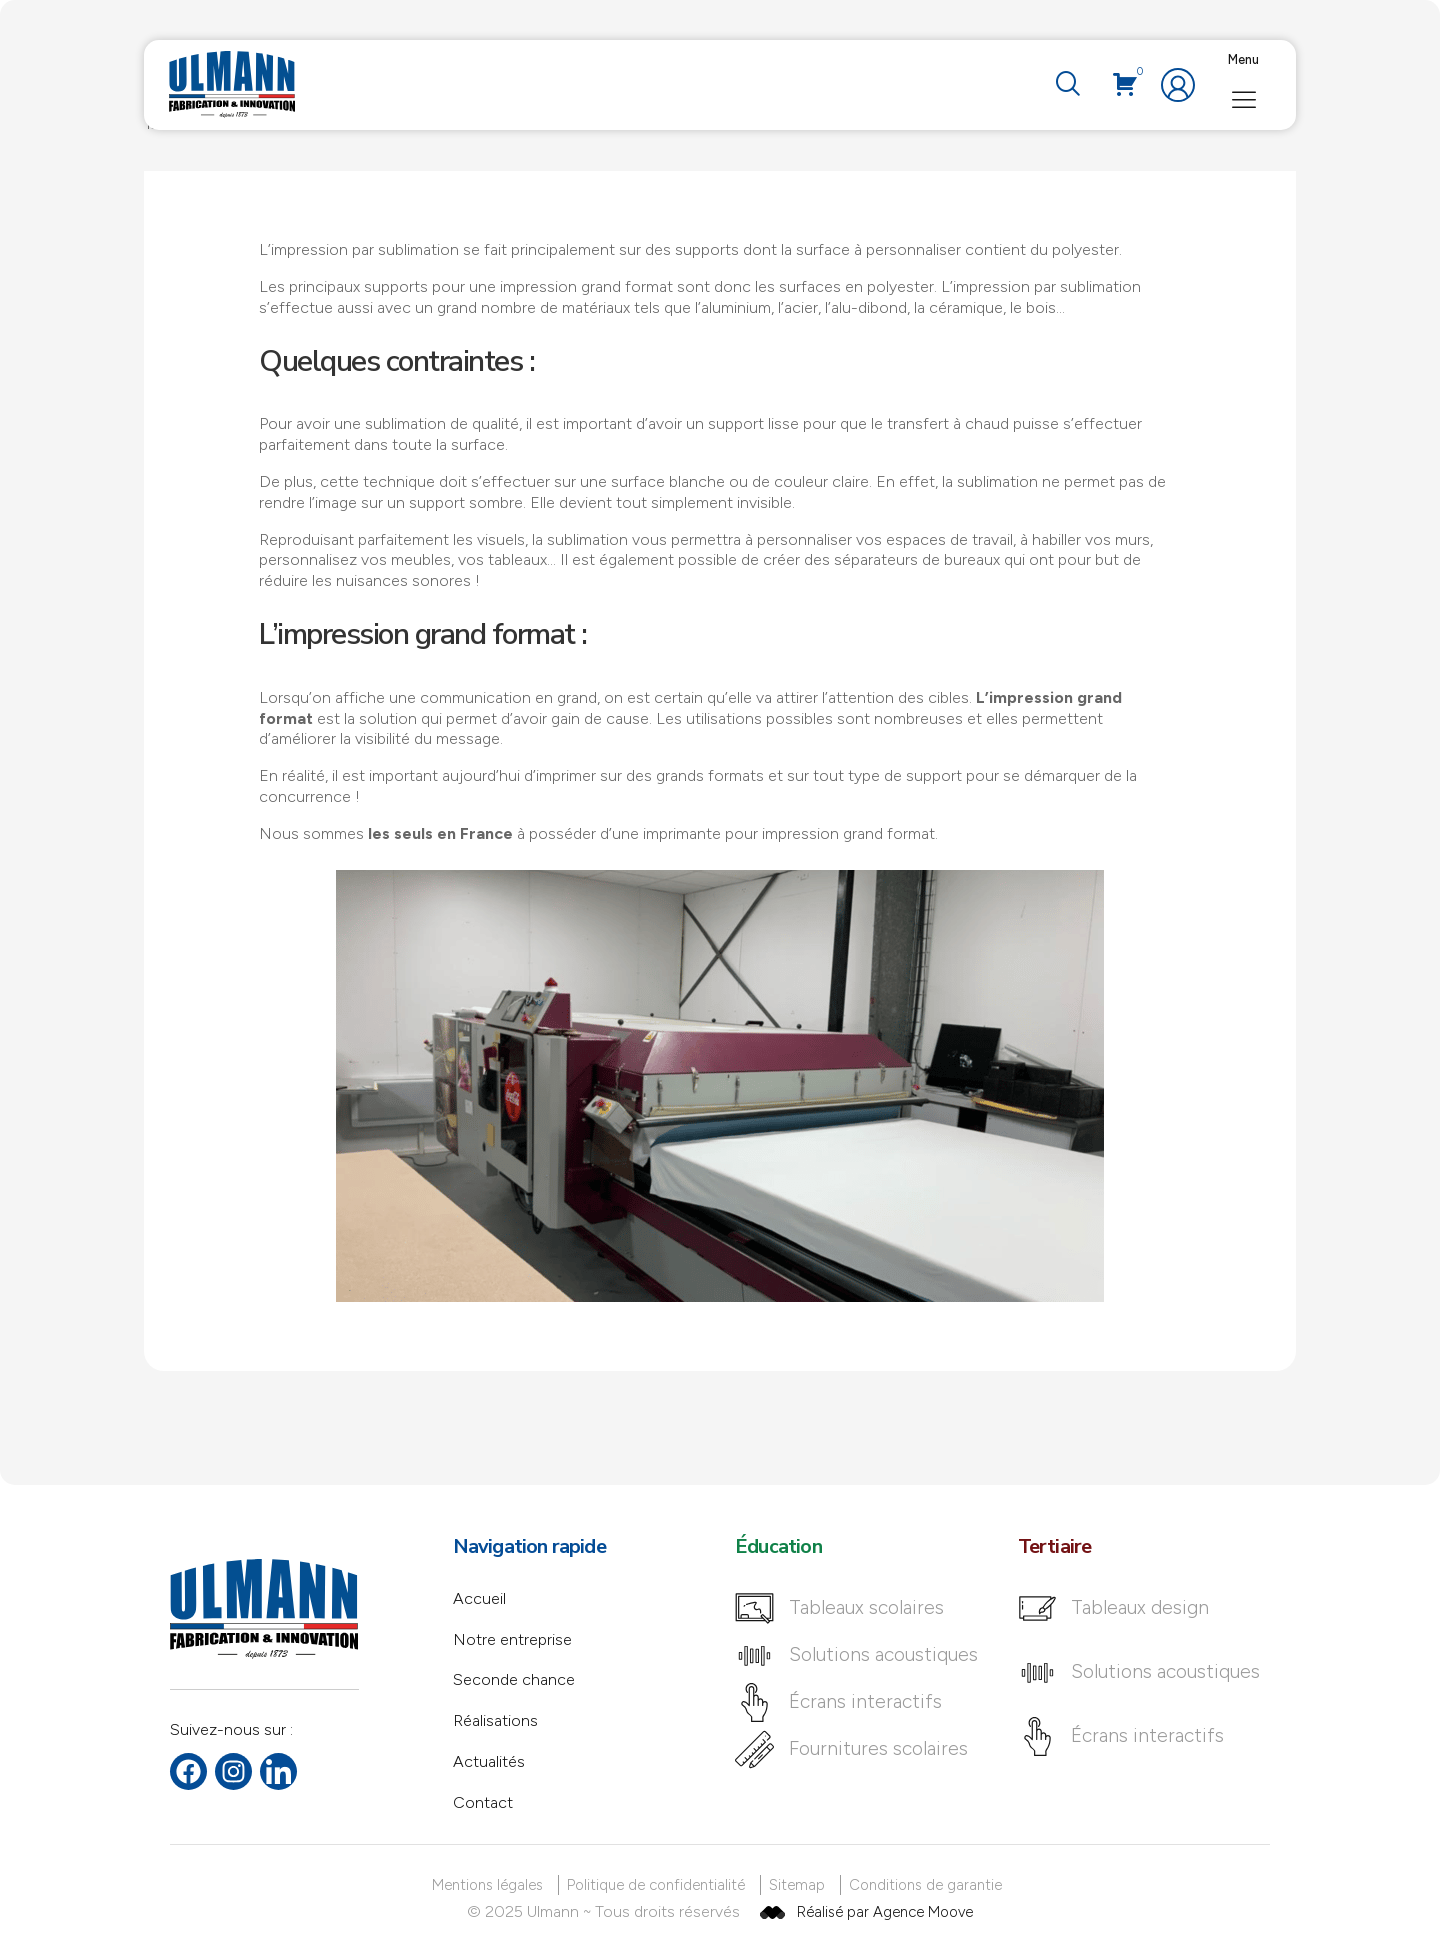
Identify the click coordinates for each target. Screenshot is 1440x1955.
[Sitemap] (800, 1885)
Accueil (479, 1598)
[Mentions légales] (491, 1885)
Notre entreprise (512, 1639)
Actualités (489, 1761)
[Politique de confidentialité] (659, 1885)
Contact (483, 1802)
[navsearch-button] (1067, 85)
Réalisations (495, 1720)
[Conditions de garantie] (929, 1885)
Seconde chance (514, 1679)
